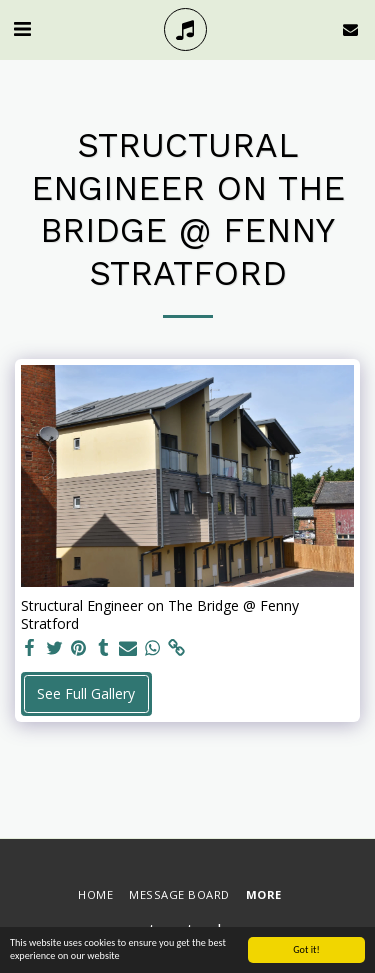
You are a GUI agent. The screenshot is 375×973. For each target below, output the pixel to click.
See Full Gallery (86, 693)
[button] (22, 28)
